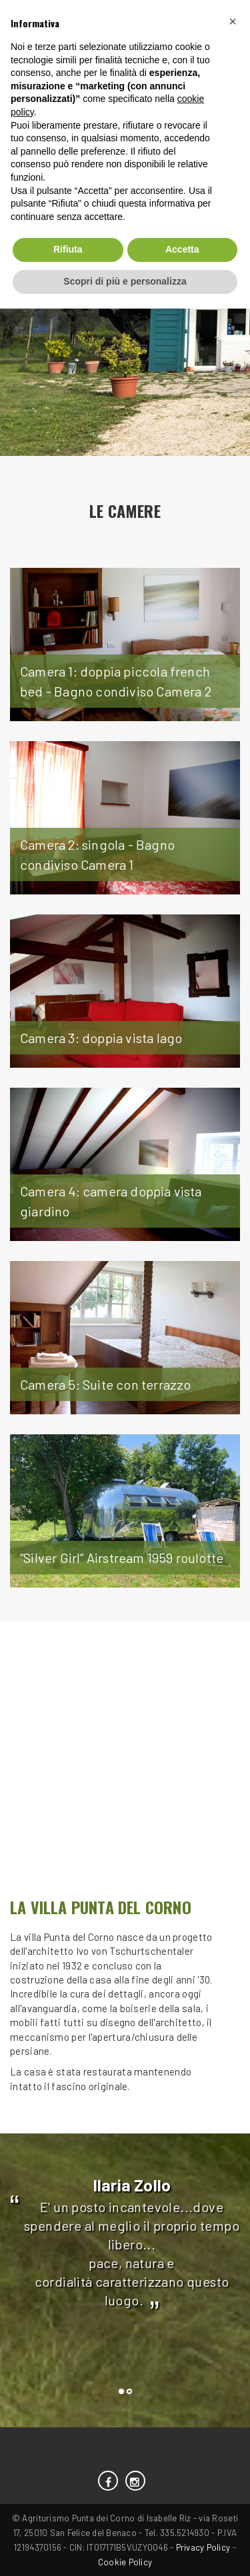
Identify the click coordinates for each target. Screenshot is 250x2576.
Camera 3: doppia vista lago (101, 1038)
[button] (232, 21)
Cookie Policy (125, 2562)
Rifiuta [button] (68, 249)
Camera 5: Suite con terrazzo (105, 1384)
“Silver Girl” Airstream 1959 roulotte (121, 1558)
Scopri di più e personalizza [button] (124, 281)
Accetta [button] (182, 249)
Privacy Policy (203, 2547)
